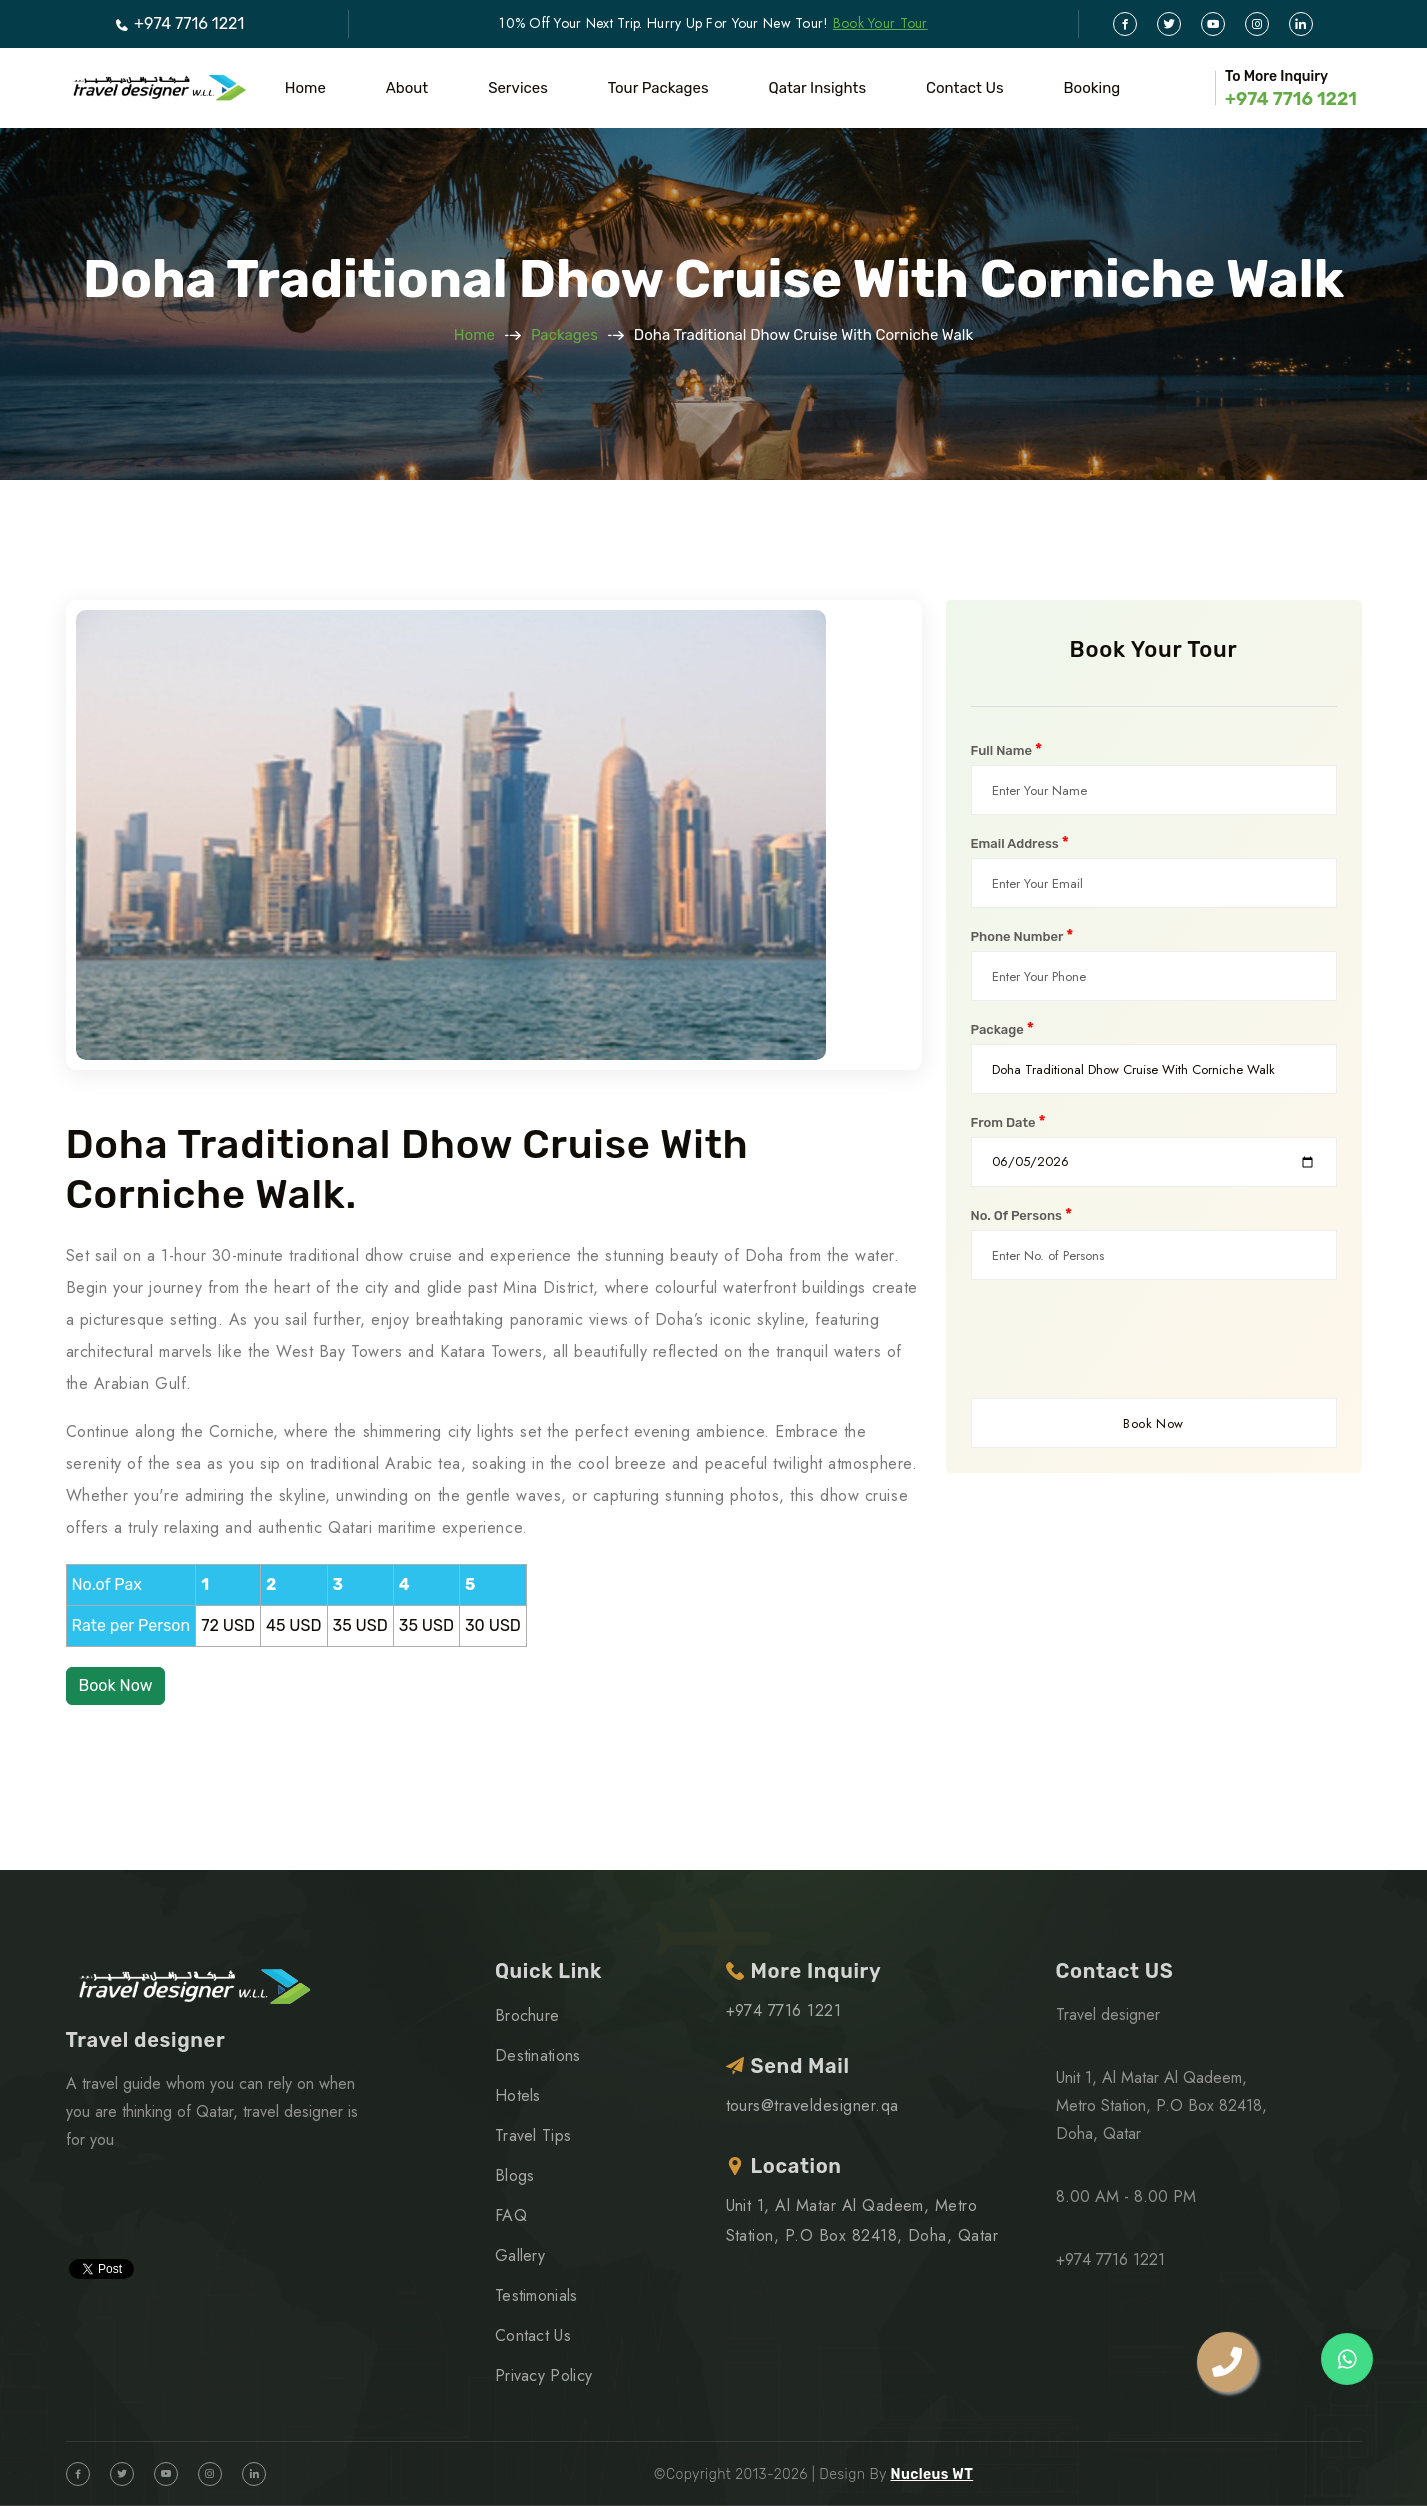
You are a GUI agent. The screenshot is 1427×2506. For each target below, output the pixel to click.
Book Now (116, 1685)
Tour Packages (658, 88)
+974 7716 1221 (179, 23)
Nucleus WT (931, 2474)
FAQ (511, 2215)
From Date (1008, 1122)
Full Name (1007, 750)
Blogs (515, 2175)
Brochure (527, 2015)
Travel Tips (533, 2135)
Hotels (518, 2095)
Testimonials (536, 2295)
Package (1002, 1029)
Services (518, 88)
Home (305, 88)
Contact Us (965, 88)
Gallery (520, 2255)
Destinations (538, 2055)
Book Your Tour (880, 23)
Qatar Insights (818, 88)
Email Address (1020, 843)
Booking (1092, 88)
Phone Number (1022, 936)
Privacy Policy (543, 2375)
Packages (564, 335)
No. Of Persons (1022, 1215)
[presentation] (1123, 1339)
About (407, 88)
